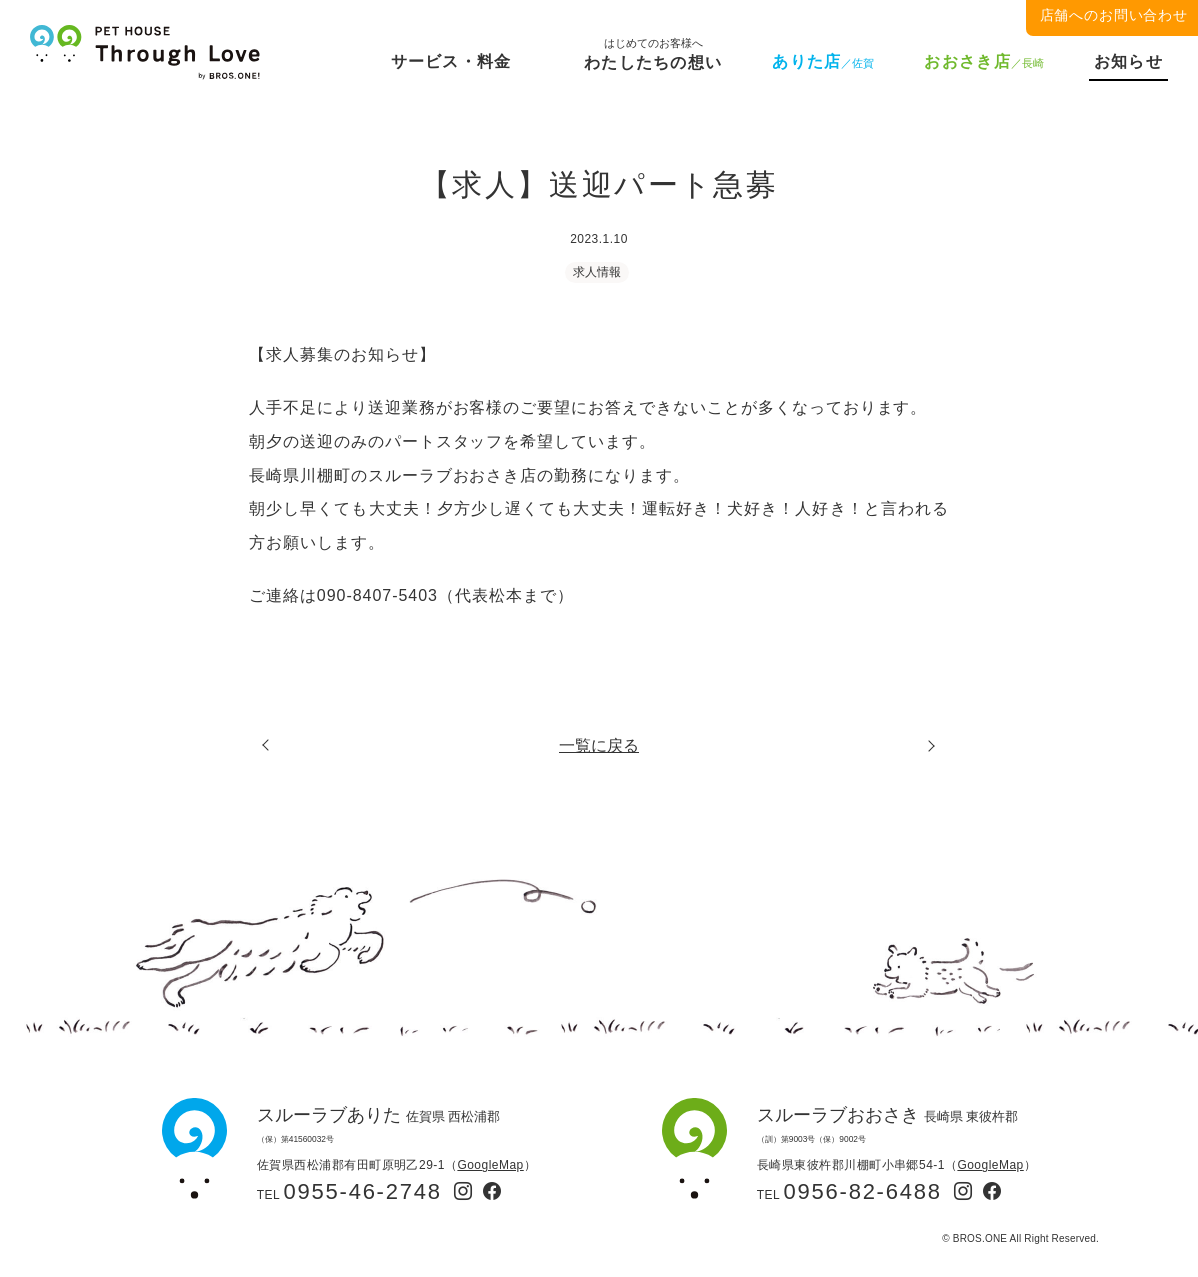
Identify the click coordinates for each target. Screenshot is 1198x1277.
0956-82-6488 (863, 1191)
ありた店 (823, 61)
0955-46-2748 (363, 1191)
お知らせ (1128, 61)
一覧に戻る (599, 746)
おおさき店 (983, 61)
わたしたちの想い (653, 58)
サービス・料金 (451, 61)
